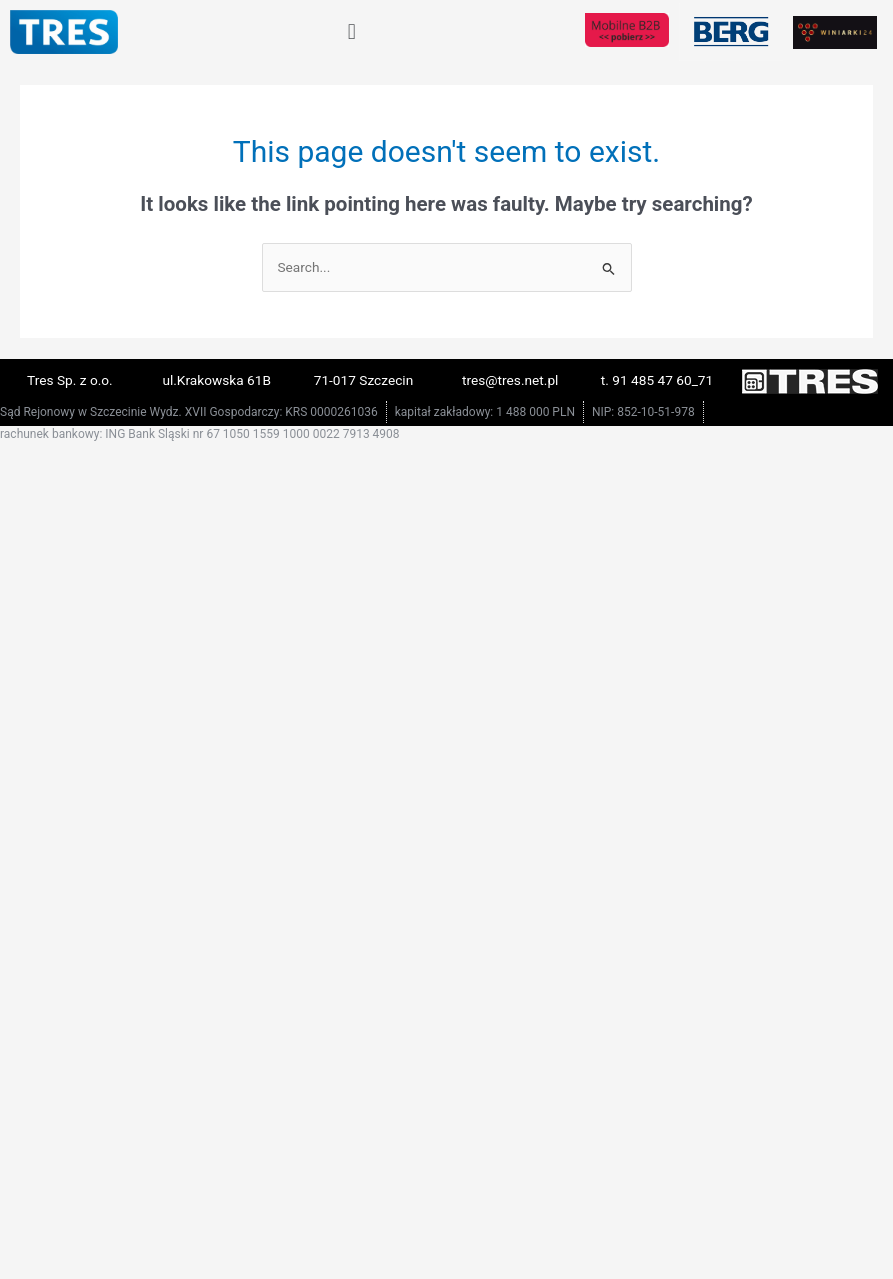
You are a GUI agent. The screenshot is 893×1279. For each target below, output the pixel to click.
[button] (351, 31)
